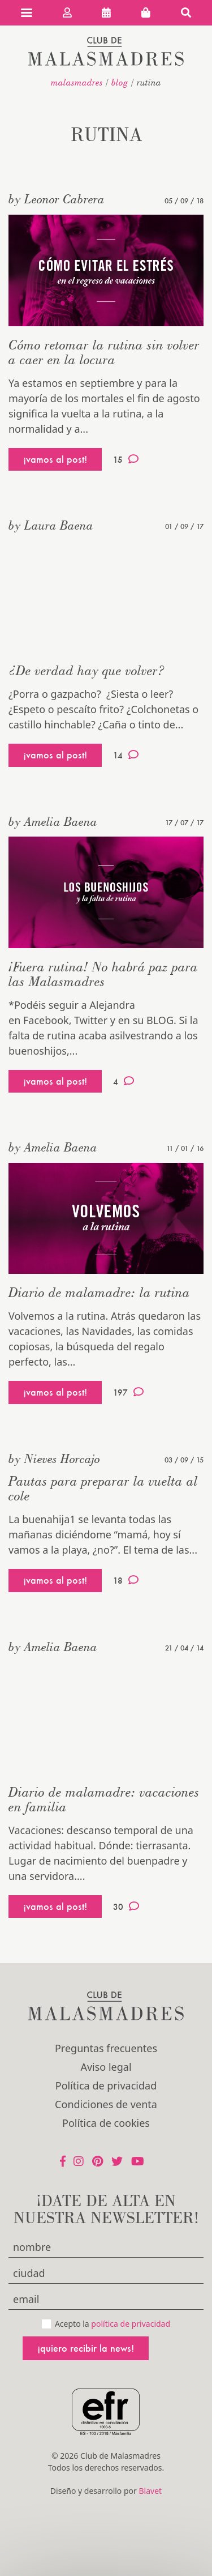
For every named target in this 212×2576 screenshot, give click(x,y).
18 (126, 1580)
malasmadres (77, 82)
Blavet (150, 2490)
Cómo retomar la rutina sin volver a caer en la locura (104, 352)
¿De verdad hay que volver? (86, 670)
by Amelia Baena (52, 821)
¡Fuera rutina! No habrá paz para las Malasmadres (103, 974)
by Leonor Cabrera (56, 199)
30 (126, 1906)
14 (126, 755)
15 (126, 459)
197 (128, 1392)
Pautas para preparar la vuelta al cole (103, 1488)
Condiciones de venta (106, 2104)
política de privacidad (130, 2323)
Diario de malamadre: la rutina (99, 1292)
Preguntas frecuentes (106, 2048)
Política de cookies (106, 2123)
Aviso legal (105, 2067)
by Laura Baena (50, 525)
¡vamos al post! (55, 459)
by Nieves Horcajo (54, 1458)
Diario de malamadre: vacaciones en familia (104, 1799)
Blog (119, 82)
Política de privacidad (106, 2085)
